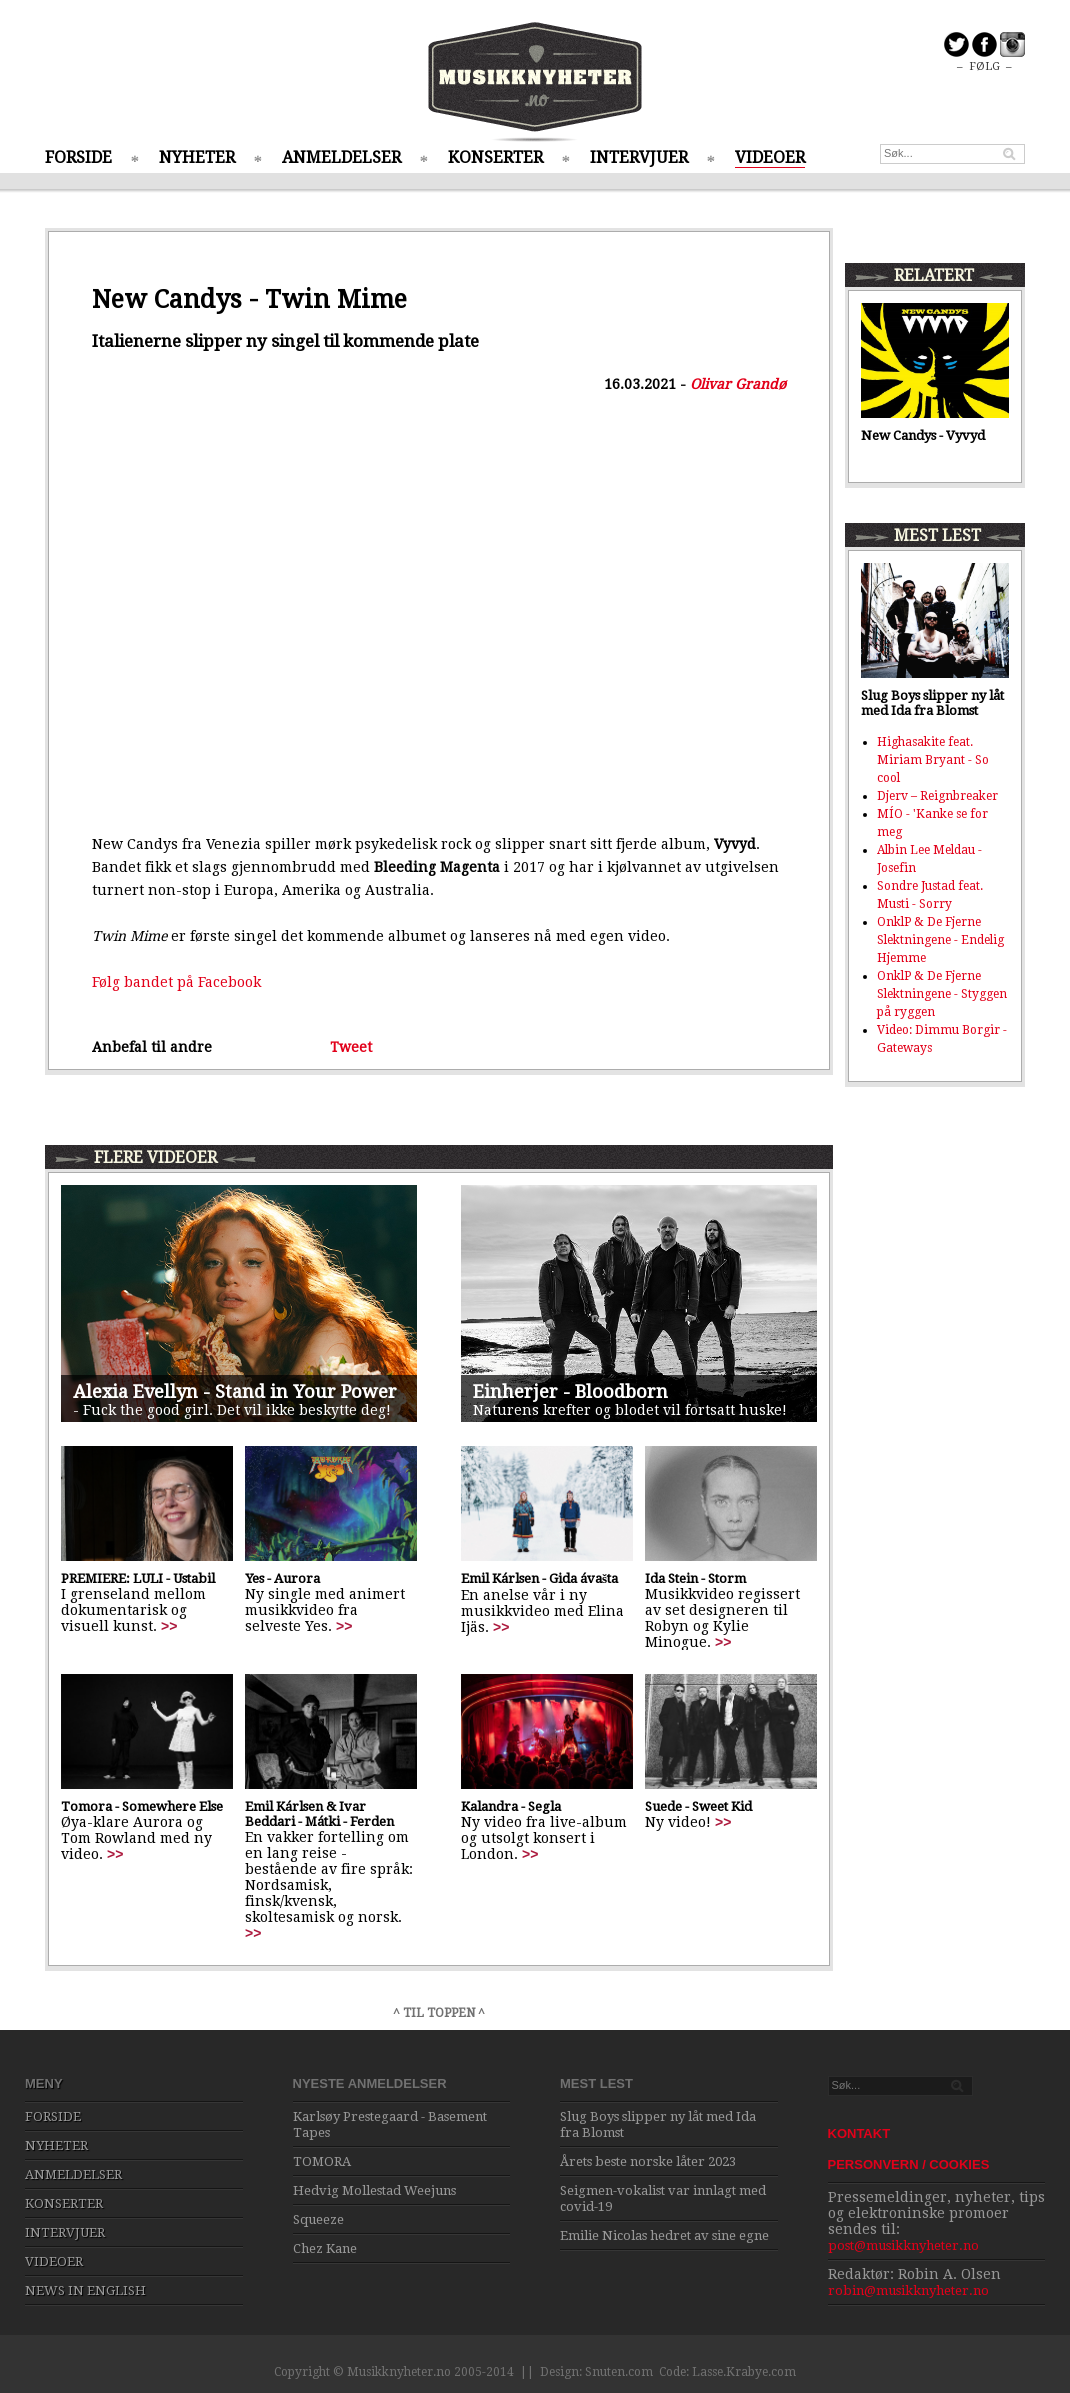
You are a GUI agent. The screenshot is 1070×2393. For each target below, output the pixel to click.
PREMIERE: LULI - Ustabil (138, 1578)
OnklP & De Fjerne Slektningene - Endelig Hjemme (940, 940)
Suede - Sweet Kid (698, 1806)
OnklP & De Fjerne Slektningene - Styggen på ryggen (942, 994)
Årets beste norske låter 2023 (648, 2161)
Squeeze (318, 2219)
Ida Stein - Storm (695, 1578)
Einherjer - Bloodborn (570, 1391)
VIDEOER (770, 157)
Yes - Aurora (282, 1578)
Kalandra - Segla (511, 1806)
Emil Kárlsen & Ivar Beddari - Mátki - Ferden (319, 1814)
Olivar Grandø (738, 384)
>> (169, 1626)
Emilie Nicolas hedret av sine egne (664, 2235)
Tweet (351, 1047)
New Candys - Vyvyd (923, 435)
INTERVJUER (639, 157)
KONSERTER (495, 157)
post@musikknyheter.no (903, 2245)
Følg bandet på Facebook (176, 982)
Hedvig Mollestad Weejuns (374, 2190)
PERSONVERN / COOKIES (909, 2164)
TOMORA (322, 2161)
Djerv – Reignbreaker (937, 796)
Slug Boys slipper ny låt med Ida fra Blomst (932, 703)
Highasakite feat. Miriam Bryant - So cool (933, 760)
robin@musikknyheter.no (908, 2290)
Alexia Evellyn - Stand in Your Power (235, 1391)
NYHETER (197, 157)
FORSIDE (78, 157)
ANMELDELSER (341, 157)
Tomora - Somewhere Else (142, 1806)
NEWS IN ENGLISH (85, 2290)
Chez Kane (325, 2248)
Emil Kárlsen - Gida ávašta (539, 1578)
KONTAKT (859, 2133)
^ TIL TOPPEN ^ (439, 2013)
